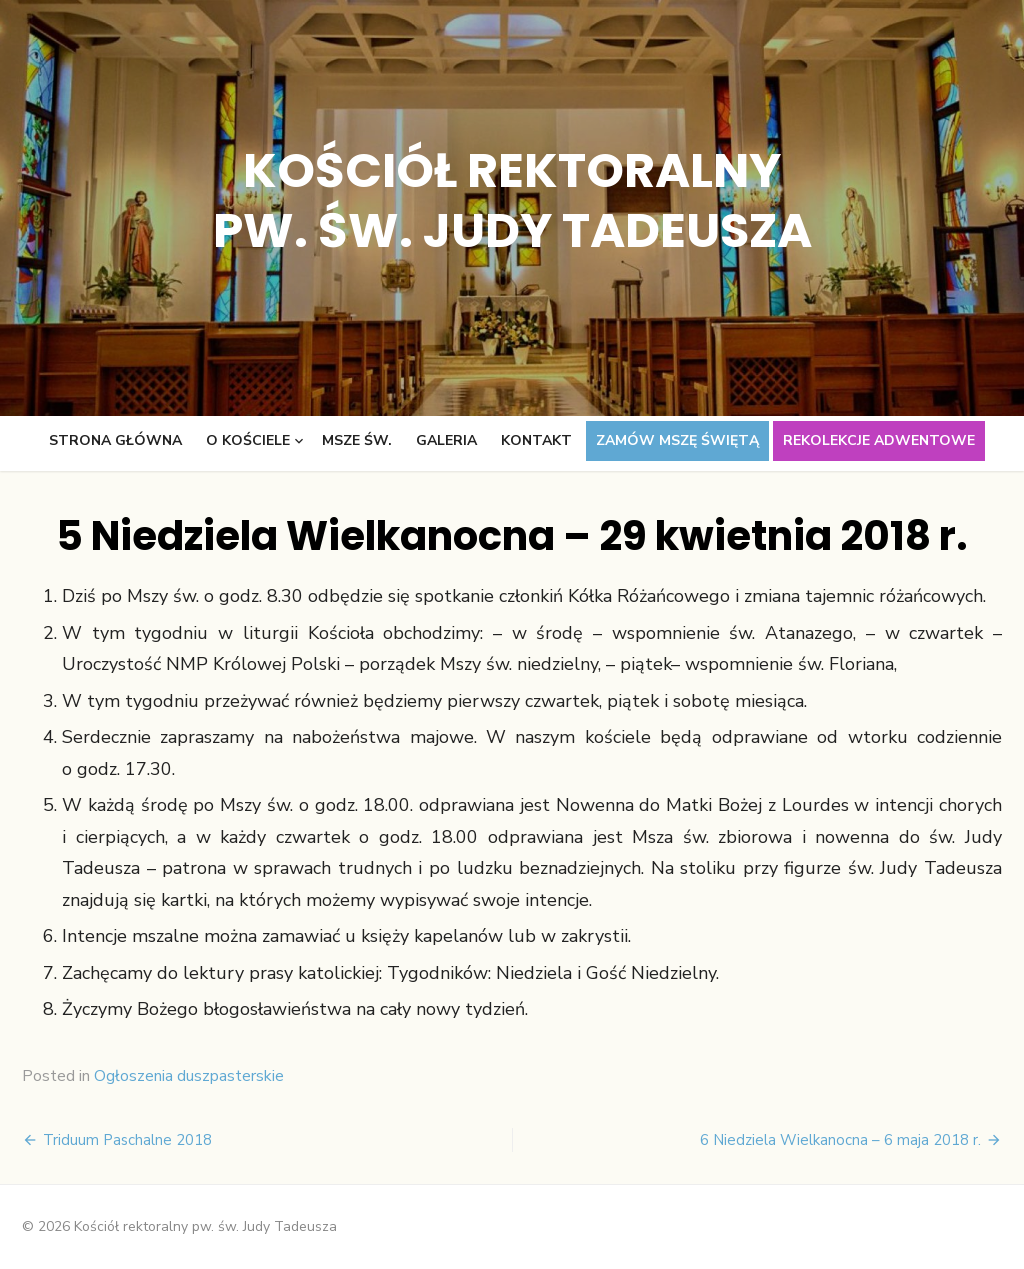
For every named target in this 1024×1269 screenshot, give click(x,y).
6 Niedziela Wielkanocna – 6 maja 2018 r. (840, 1140)
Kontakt (536, 440)
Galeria (446, 440)
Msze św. (357, 440)
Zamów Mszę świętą (677, 440)
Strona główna (115, 440)
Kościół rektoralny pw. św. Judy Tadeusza (512, 200)
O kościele (248, 440)
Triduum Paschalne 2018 (127, 1140)
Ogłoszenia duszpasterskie (189, 1076)
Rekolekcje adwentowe (879, 440)
